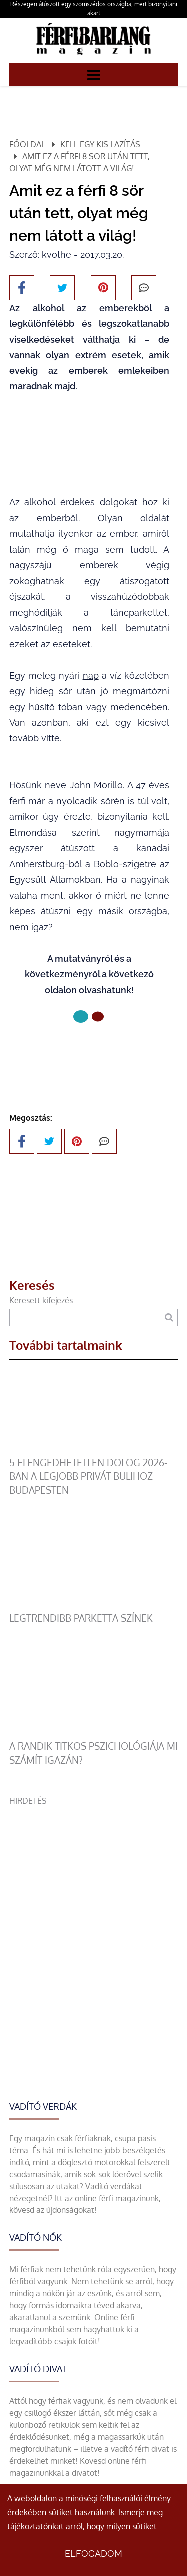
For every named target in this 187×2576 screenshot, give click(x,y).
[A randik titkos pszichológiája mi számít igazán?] (93, 1733)
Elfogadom (93, 2553)
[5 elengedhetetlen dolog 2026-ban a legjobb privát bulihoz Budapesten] (93, 1450)
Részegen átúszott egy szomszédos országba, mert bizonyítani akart (93, 8)
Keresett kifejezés (41, 1300)
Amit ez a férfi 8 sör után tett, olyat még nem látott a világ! (79, 162)
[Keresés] (169, 1317)
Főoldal (27, 144)
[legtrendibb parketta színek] (93, 1605)
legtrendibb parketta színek (81, 1618)
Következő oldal (89, 1050)
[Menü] (93, 74)
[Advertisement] (93, 1900)
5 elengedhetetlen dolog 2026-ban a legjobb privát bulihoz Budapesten (88, 1476)
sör (65, 691)
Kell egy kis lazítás (100, 144)
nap (91, 675)
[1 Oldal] (98, 1017)
